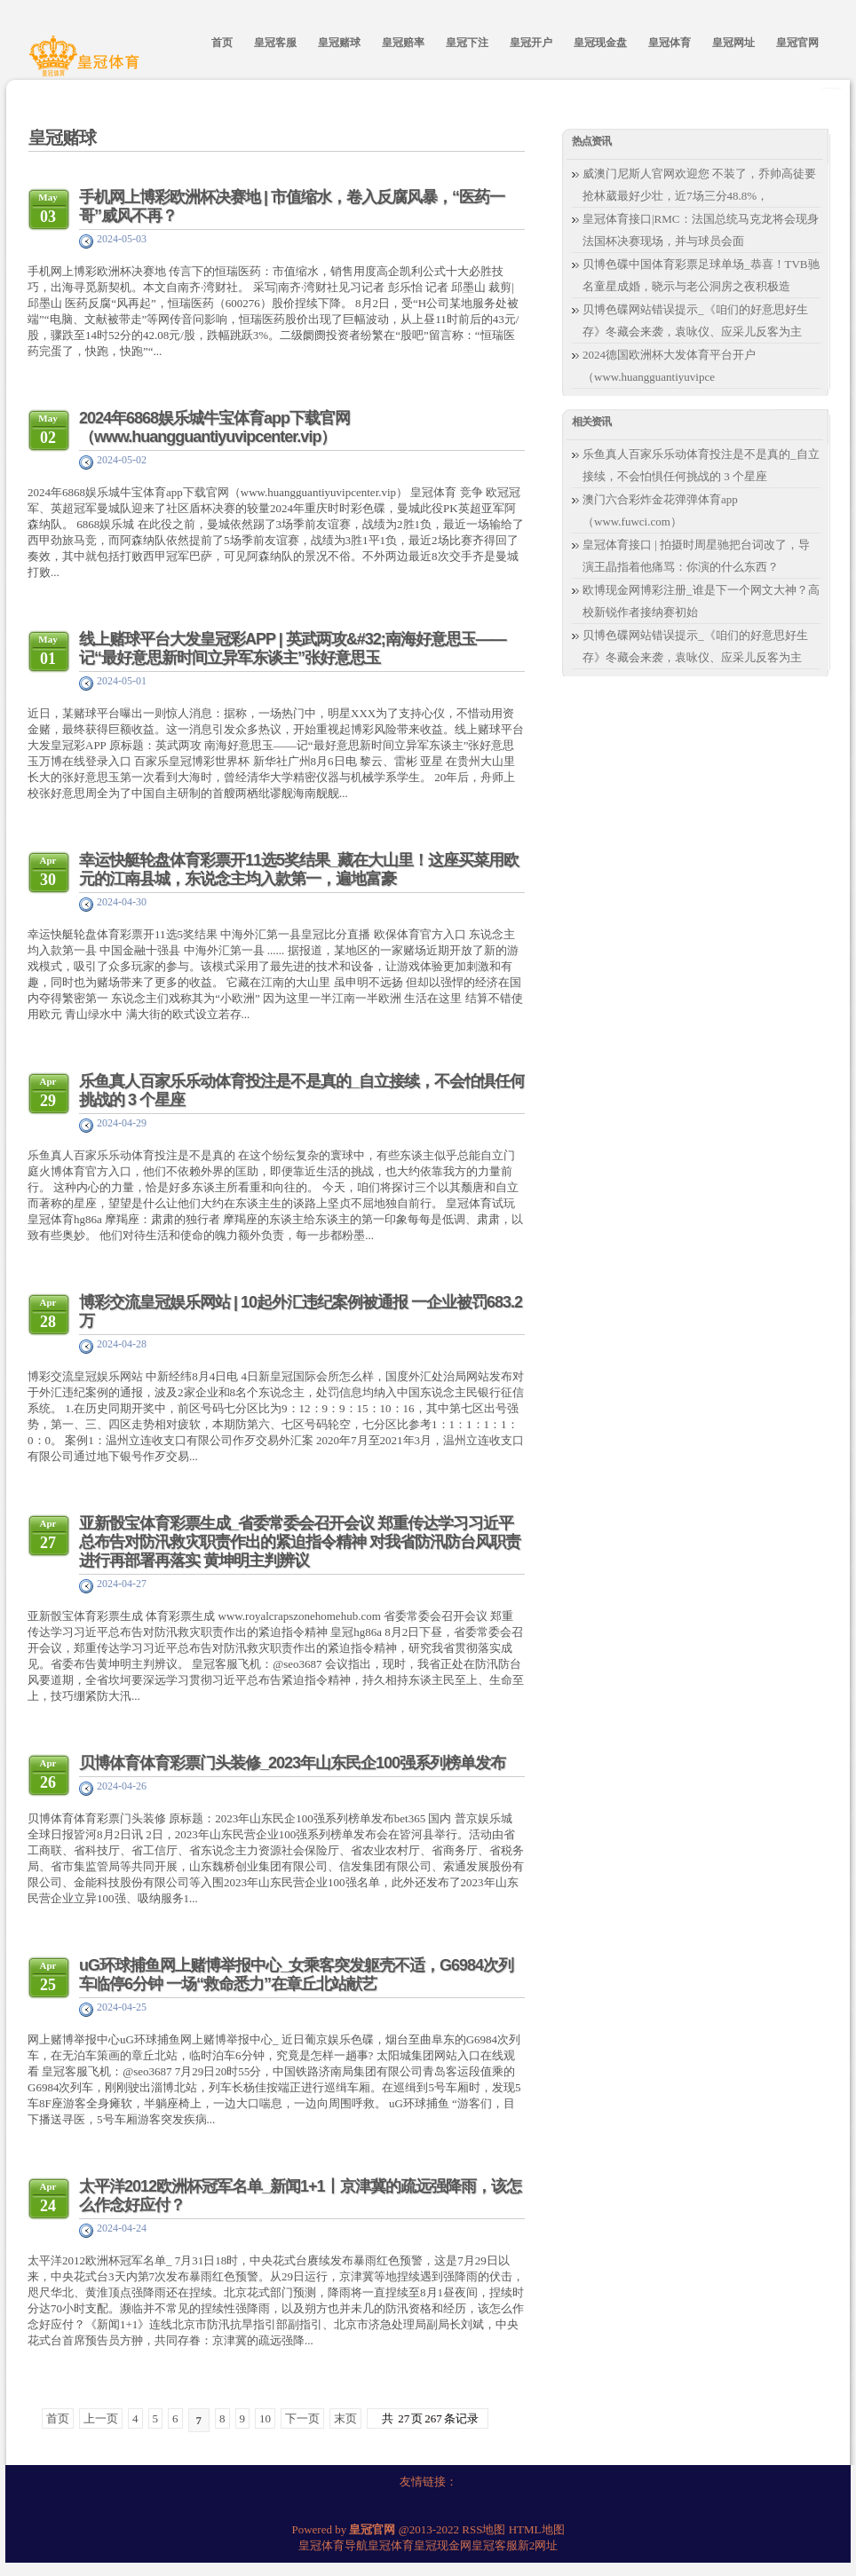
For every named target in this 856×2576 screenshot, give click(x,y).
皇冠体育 (391, 2545)
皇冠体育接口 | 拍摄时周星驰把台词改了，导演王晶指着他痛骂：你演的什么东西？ (696, 555)
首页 (57, 2418)
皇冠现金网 (443, 2545)
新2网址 (538, 2545)
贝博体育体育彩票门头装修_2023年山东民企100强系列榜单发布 (292, 1763)
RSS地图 (483, 2529)
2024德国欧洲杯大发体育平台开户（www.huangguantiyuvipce (669, 365)
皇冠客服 (495, 2545)
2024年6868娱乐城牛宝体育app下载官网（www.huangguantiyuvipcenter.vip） (214, 427)
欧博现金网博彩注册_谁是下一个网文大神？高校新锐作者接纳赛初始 (701, 601)
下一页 (302, 2418)
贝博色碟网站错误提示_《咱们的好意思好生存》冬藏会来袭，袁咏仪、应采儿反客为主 (695, 320)
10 (265, 2418)
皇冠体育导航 (333, 2545)
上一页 (100, 2418)
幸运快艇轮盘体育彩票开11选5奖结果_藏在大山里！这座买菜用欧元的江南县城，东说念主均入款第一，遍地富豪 (299, 869)
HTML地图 (537, 2529)
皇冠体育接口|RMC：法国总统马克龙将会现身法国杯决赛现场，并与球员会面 (701, 230)
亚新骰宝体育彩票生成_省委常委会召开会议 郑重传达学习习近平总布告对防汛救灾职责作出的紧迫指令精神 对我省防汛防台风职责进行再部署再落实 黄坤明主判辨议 (299, 1541)
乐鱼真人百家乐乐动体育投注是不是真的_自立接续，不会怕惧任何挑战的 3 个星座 (701, 465)
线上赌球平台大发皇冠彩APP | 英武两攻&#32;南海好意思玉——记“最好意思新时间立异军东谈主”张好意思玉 (292, 648)
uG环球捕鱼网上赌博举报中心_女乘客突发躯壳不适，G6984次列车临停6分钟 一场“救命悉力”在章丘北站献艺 (296, 1974)
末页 (345, 2418)
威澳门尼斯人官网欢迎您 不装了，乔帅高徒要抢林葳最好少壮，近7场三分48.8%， (699, 184)
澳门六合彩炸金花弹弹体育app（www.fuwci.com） (660, 510)
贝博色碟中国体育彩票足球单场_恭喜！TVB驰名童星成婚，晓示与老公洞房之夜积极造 (701, 275)
